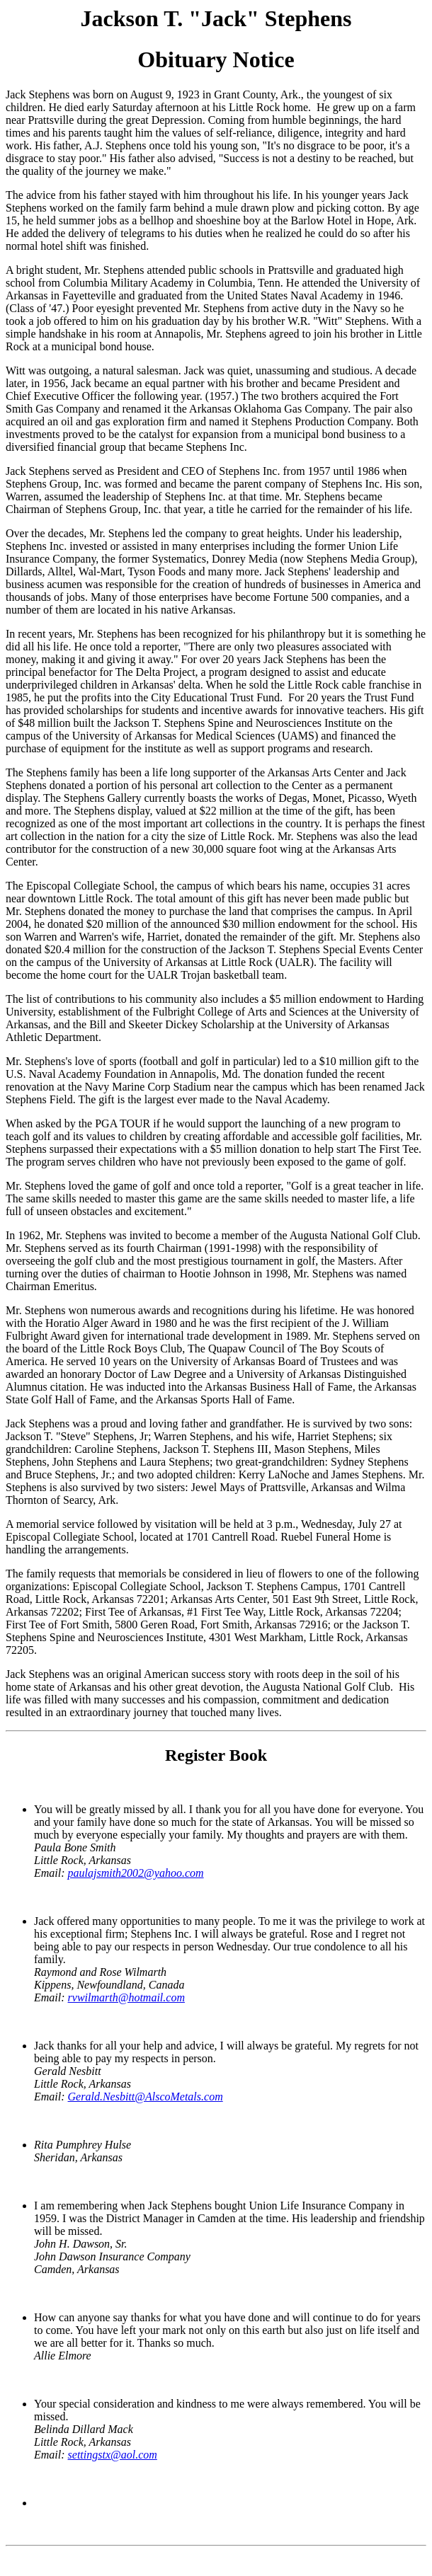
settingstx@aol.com (112, 2455)
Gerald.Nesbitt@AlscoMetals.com (145, 2097)
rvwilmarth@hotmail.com (126, 1997)
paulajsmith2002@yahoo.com (136, 1873)
